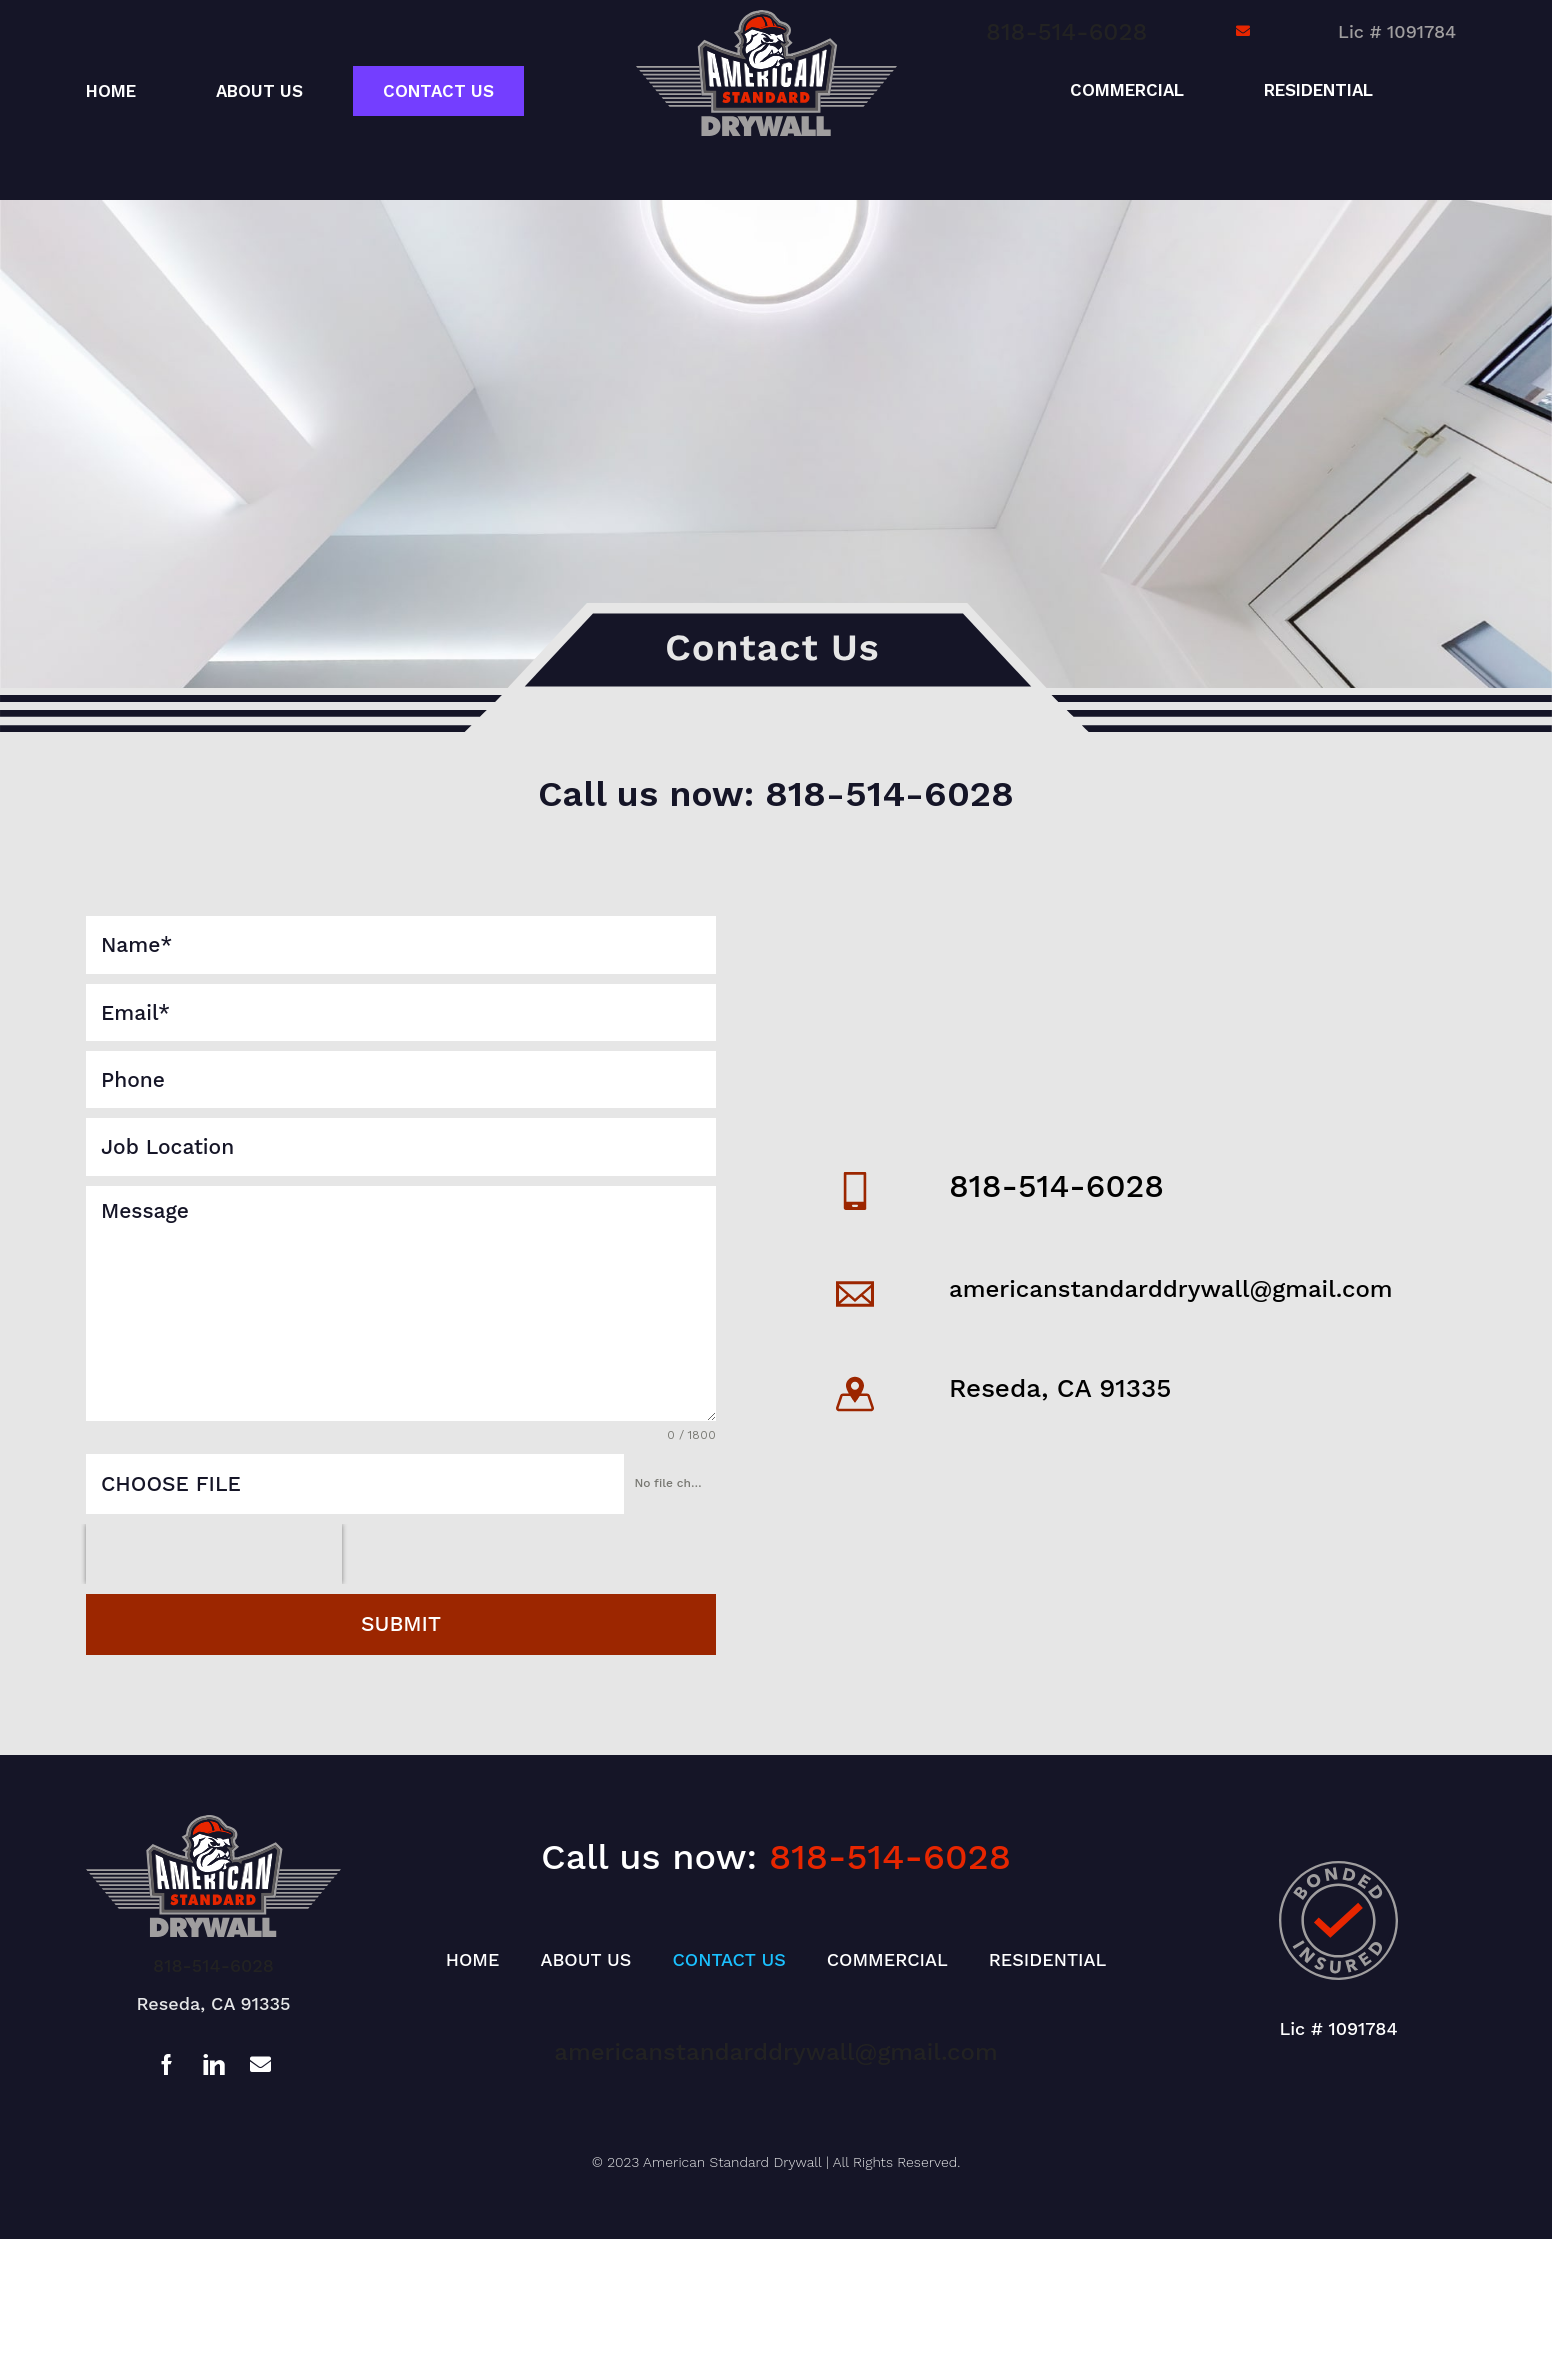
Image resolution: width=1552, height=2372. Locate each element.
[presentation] (214, 1554)
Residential (1318, 90)
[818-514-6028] (855, 1191)
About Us (259, 91)
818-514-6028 (1066, 32)
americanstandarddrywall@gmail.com (1171, 1289)
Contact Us (438, 91)
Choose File (171, 1483)
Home (111, 91)
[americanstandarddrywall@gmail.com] (855, 1294)
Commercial (1127, 90)
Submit (401, 1623)
